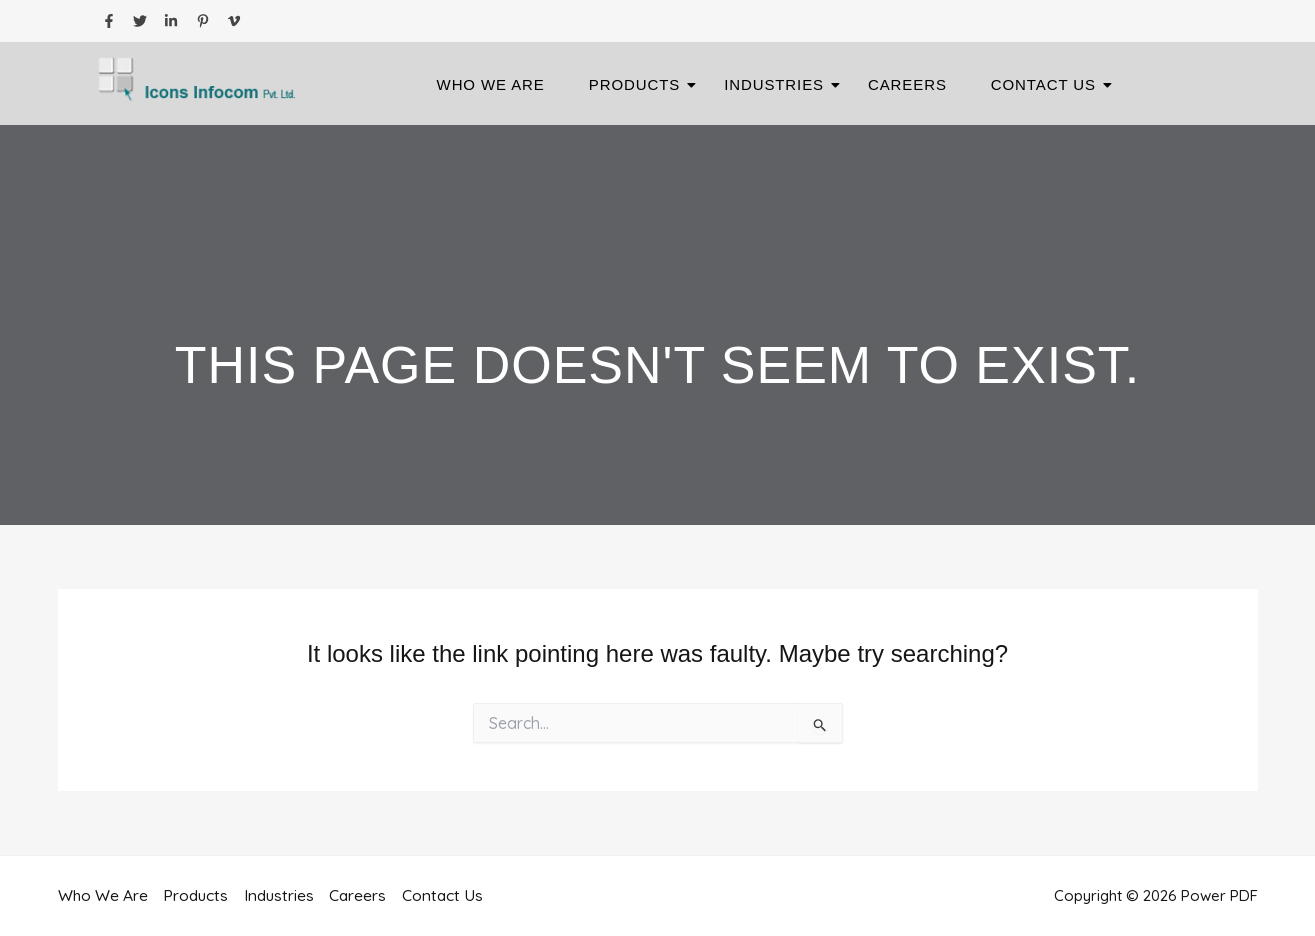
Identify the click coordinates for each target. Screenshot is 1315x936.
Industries (780, 84)
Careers (907, 84)
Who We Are (491, 84)
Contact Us (1049, 84)
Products (640, 84)
